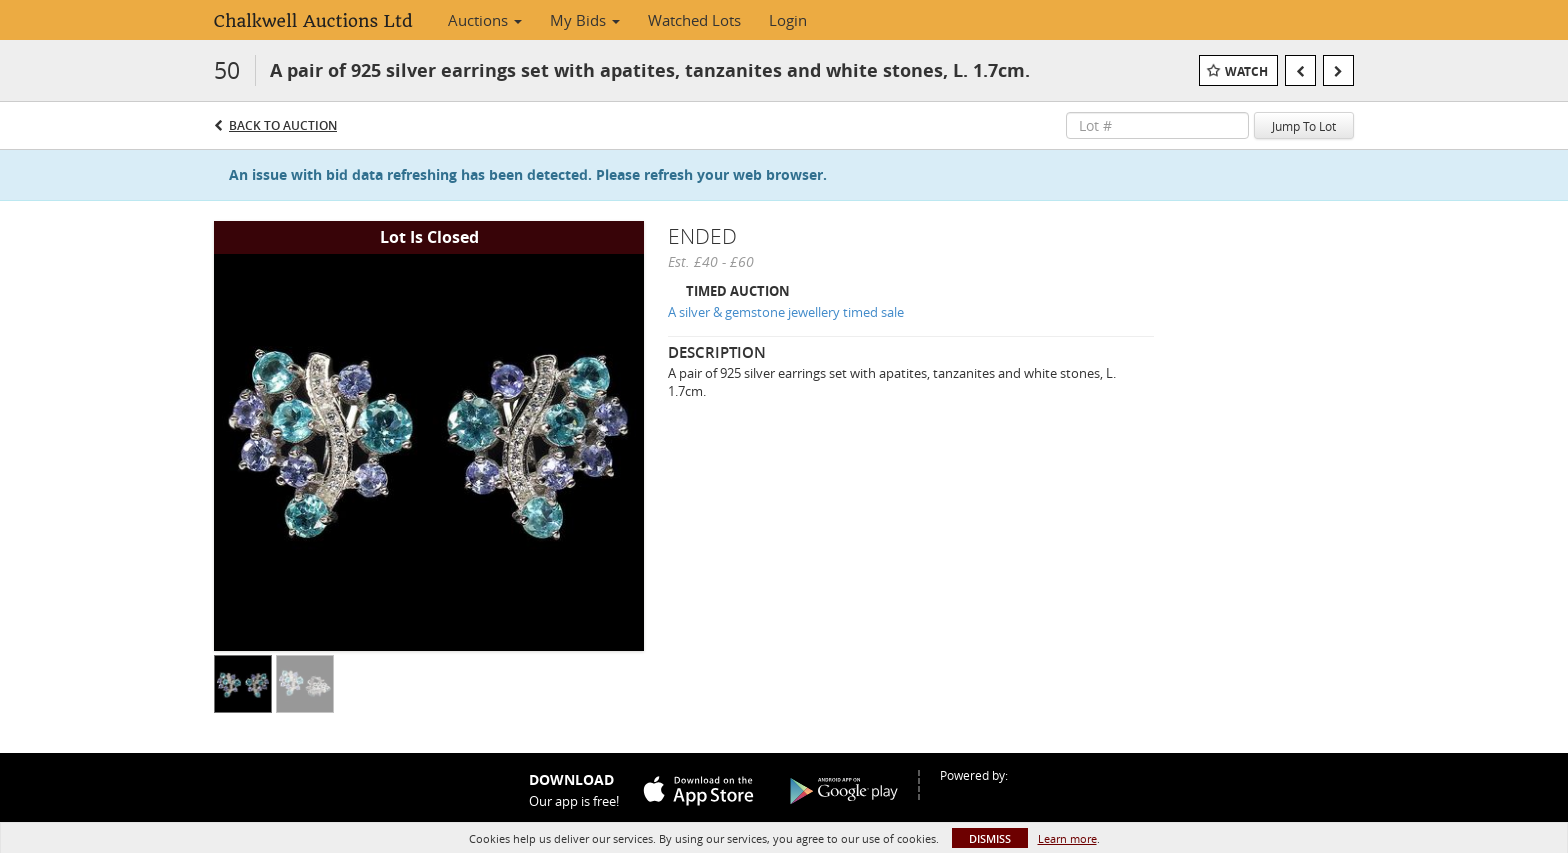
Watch (1246, 71)
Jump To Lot (1304, 126)
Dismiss (990, 838)
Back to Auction (283, 125)
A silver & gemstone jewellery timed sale (786, 312)
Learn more (1067, 838)
